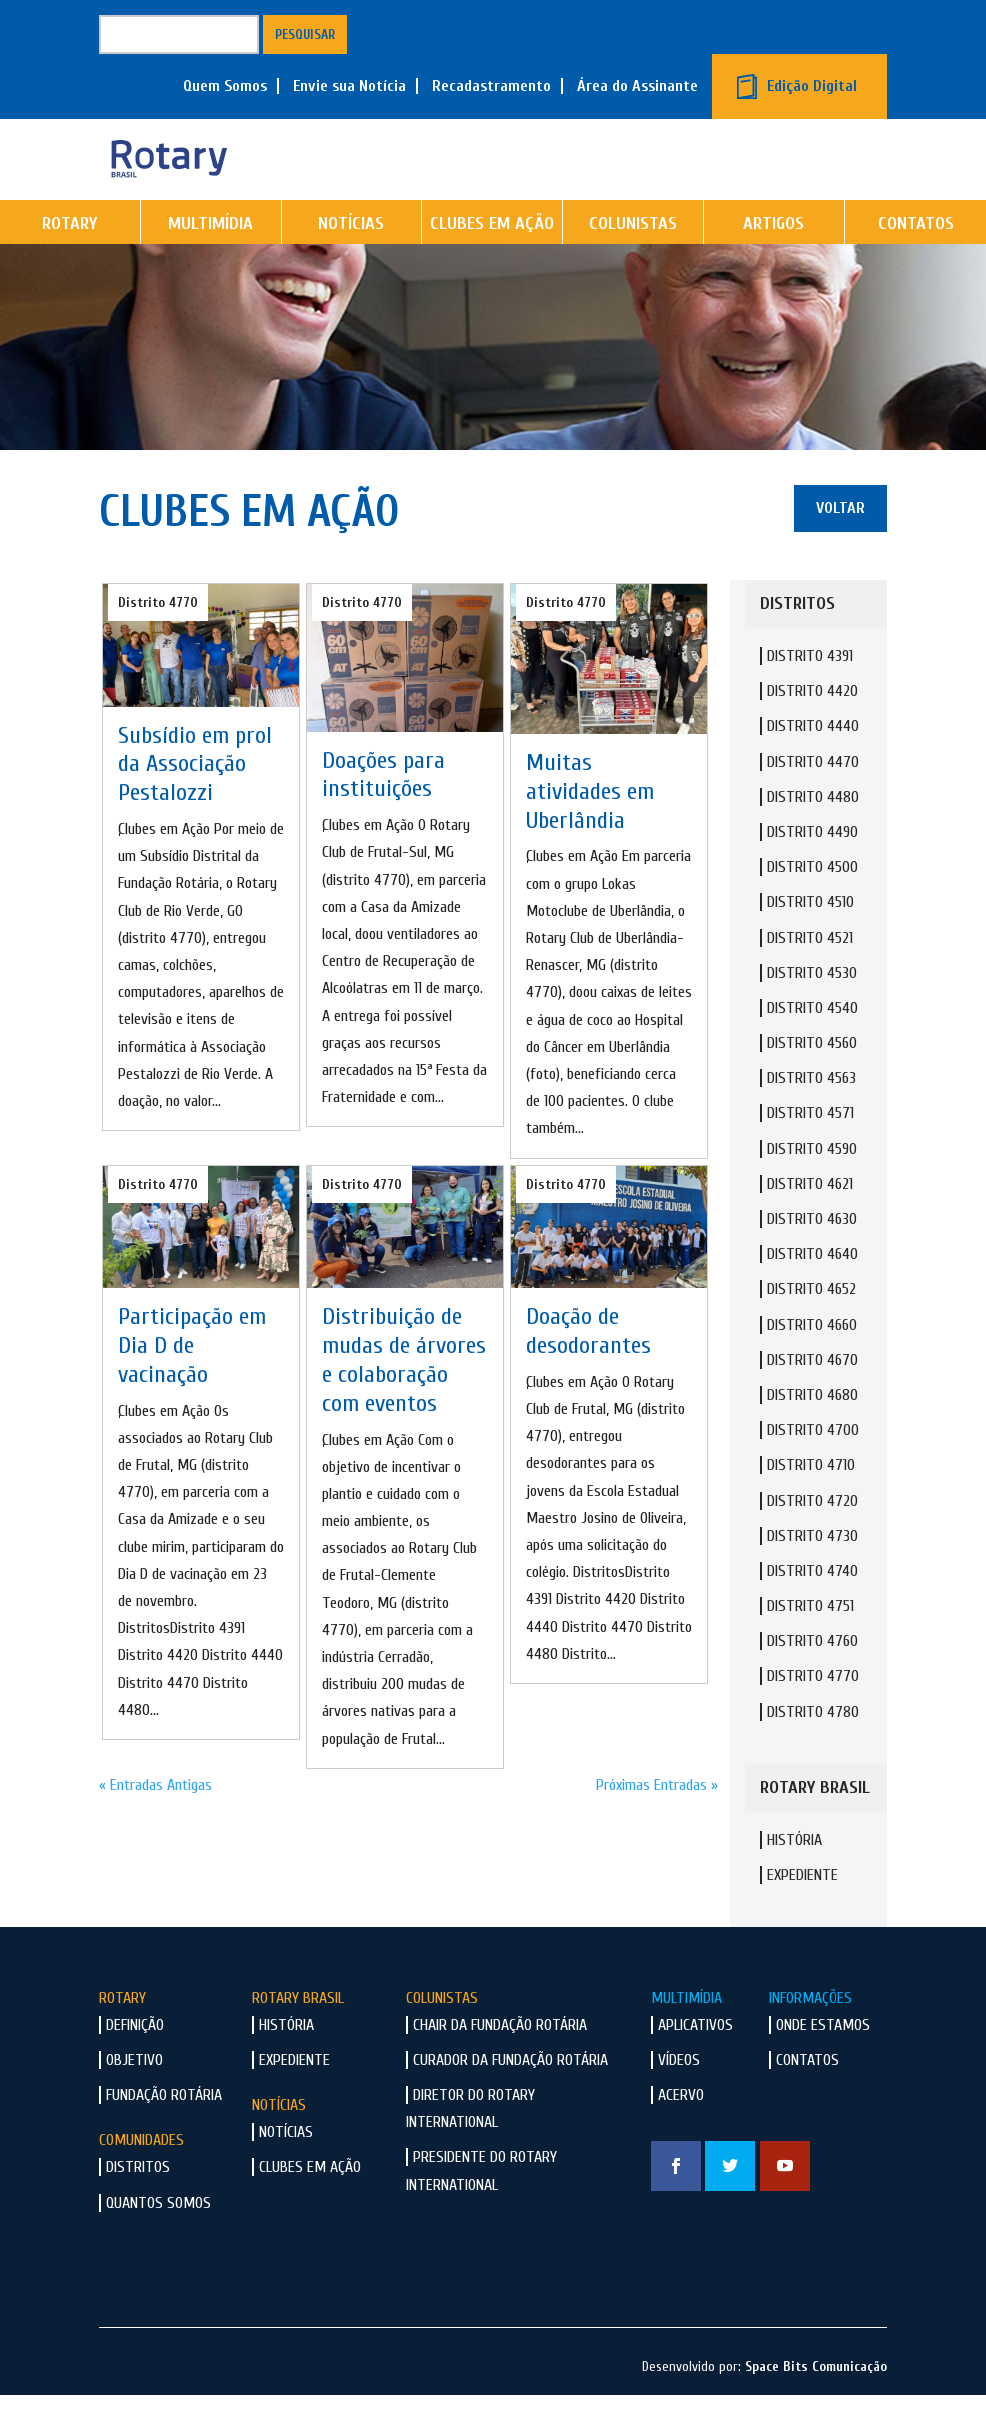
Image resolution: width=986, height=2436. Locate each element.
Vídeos (679, 2101)
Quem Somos (225, 86)
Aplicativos (695, 2066)
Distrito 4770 (158, 643)
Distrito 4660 (812, 1366)
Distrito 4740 (812, 1612)
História (794, 1881)
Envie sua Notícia (349, 86)
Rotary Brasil (298, 2039)
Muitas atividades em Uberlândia (590, 832)
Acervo (681, 2136)
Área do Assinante (637, 86)
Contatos (807, 2101)
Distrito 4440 (813, 767)
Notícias (351, 264)
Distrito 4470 (813, 803)
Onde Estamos (823, 2066)
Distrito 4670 (812, 1401)
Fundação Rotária (164, 2136)
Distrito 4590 (812, 1190)
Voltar (840, 549)
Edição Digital (812, 86)
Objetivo (134, 2101)
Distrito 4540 (812, 1049)
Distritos (138, 2208)
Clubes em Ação (492, 264)
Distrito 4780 (813, 1753)
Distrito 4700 (813, 1471)
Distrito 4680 (812, 1436)
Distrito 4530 (812, 1014)
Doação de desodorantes (588, 1372)
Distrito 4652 (811, 1330)
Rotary (69, 264)
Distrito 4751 (810, 1647)
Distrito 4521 (810, 979)
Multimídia (210, 264)
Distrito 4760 (812, 1682)
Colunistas (633, 264)
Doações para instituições (383, 816)
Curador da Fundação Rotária (510, 2101)
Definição (135, 2066)
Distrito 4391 (810, 697)
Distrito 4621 (810, 1225)
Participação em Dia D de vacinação (192, 1386)
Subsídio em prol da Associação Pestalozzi (195, 805)
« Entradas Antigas (155, 1826)
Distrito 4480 (813, 838)
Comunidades (141, 2181)
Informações (810, 2039)
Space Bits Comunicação (816, 2407)
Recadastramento (491, 86)
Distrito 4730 (812, 1577)
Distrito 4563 (811, 1119)
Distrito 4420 (812, 732)
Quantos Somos (158, 2244)
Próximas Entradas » (657, 1826)
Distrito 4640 (812, 1295)
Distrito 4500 (812, 908)
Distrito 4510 (810, 943)
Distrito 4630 (812, 1260)
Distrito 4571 (810, 1154)
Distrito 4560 (812, 1084)
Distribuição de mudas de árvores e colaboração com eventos (404, 1400)
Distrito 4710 (811, 1506)
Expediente (802, 1916)
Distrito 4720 (812, 1542)
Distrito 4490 (812, 873)
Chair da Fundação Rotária (500, 2066)
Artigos (773, 264)
